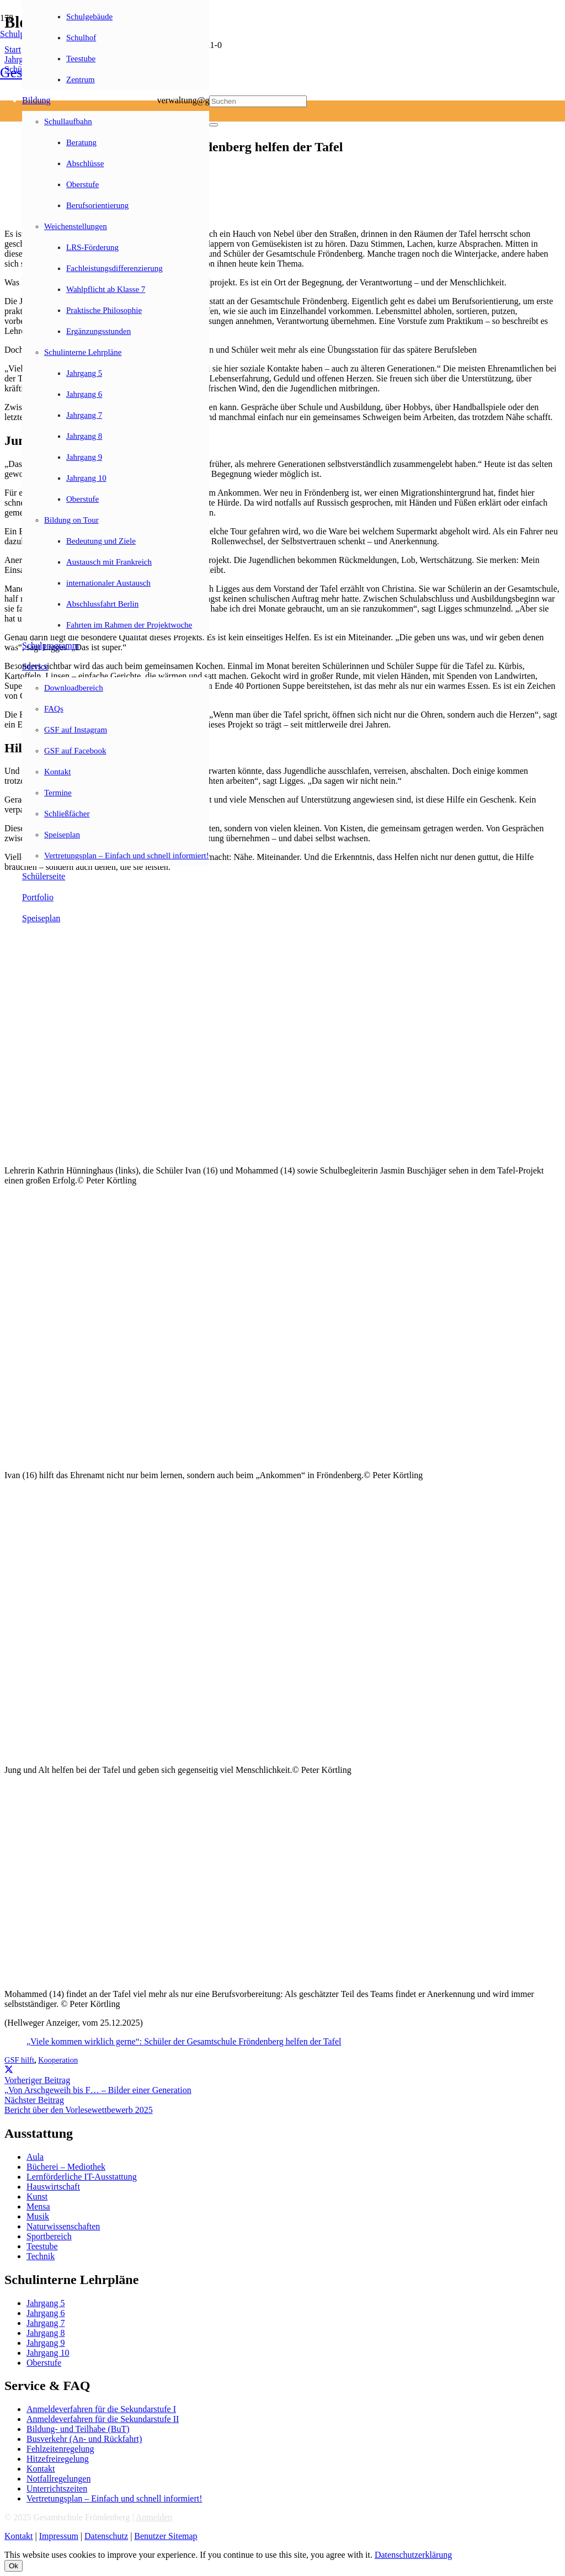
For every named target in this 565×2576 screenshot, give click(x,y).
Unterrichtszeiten (56, 2488)
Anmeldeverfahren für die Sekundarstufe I (101, 2409)
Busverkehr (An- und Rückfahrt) (84, 2439)
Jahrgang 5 (45, 2303)
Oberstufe (43, 2362)
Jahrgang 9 (45, 2342)
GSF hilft (19, 2060)
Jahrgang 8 (45, 2333)
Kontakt (40, 2468)
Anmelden (154, 2517)
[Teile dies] (8, 2070)
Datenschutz (106, 2536)
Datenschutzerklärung (413, 2554)
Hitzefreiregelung (57, 2458)
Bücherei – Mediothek (65, 2166)
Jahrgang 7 (45, 2323)
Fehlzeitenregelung (60, 2448)
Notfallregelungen (58, 2478)
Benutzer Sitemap (165, 2536)
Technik (40, 2256)
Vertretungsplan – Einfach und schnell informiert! (114, 2498)
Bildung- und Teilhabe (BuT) (78, 2429)
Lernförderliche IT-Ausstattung (81, 2176)
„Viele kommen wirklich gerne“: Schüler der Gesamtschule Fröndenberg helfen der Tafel (183, 2041)
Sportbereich (49, 2236)
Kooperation (58, 2060)
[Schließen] (213, 124)
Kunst (36, 2196)
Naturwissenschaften (63, 2226)
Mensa (38, 2206)
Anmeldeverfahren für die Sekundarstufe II (102, 2419)
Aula (35, 2156)
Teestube (42, 2246)
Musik (37, 2216)
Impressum (58, 2536)
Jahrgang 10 (47, 2352)
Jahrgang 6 (45, 2313)
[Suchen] (258, 101)
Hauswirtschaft (53, 2186)
